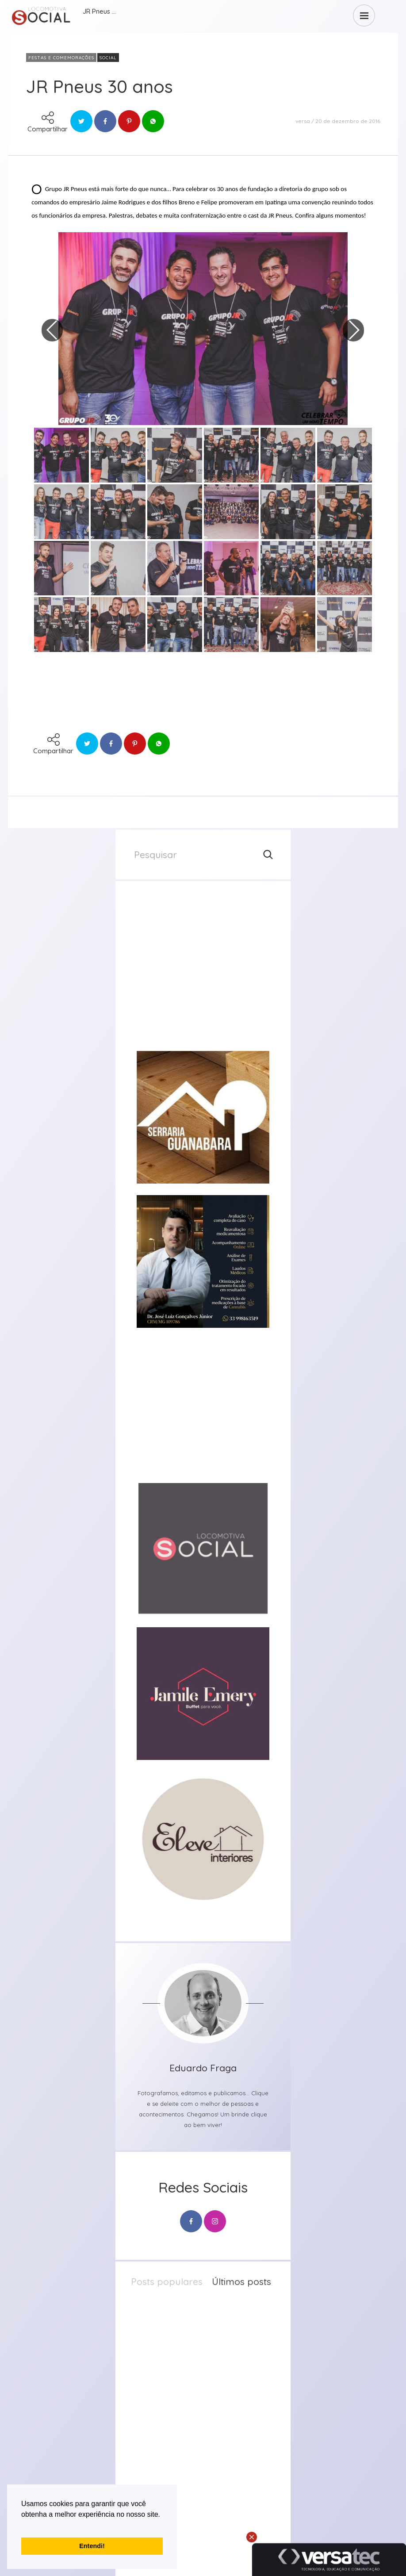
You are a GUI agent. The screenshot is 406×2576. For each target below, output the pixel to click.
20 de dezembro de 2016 (347, 121)
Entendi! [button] (92, 2545)
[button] (22, 2525)
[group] (203, 973)
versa (302, 121)
